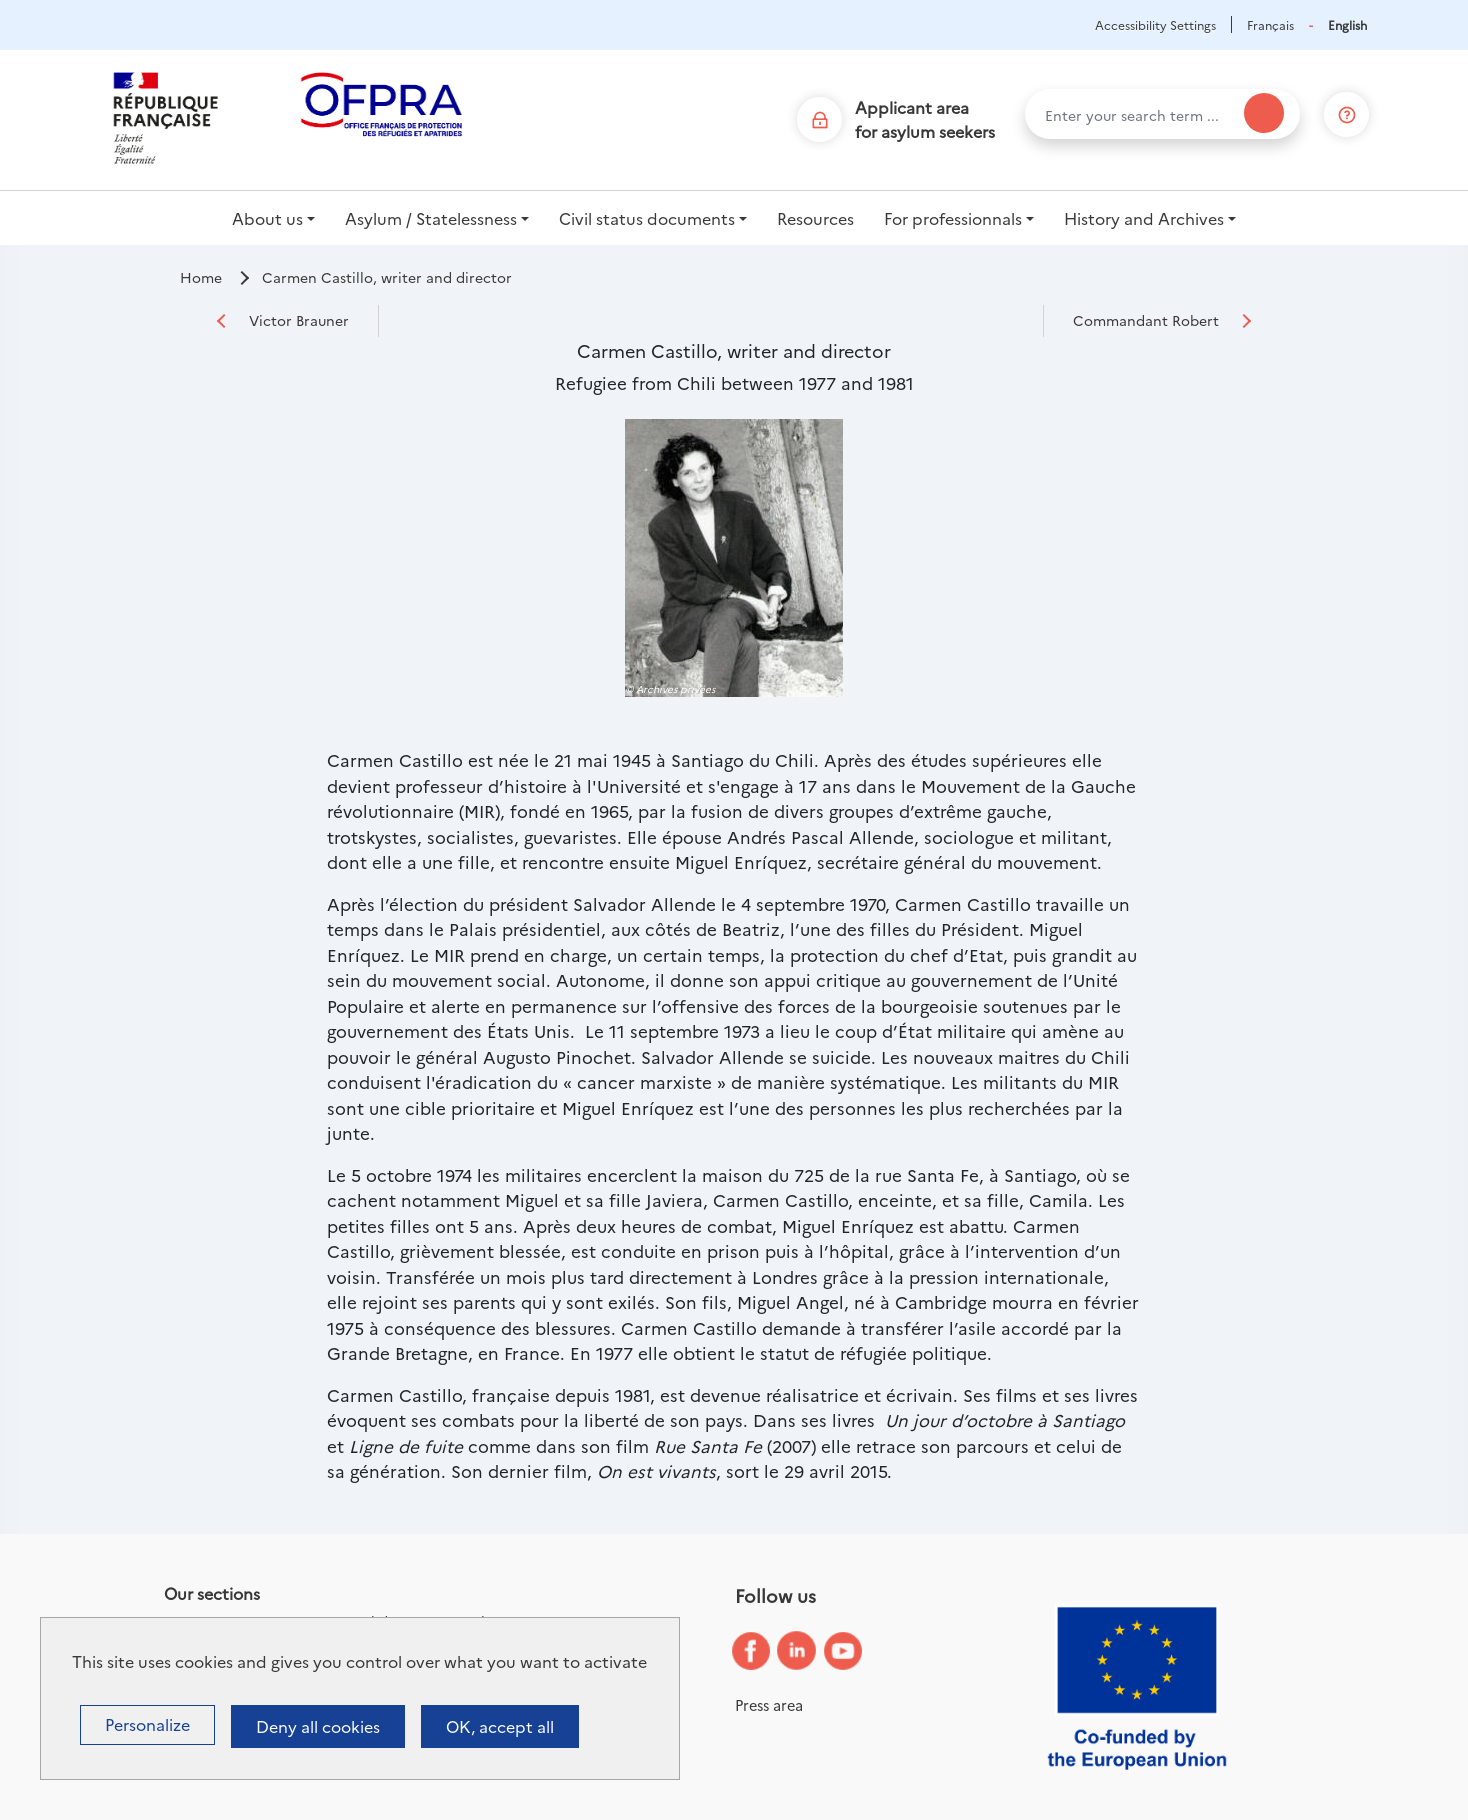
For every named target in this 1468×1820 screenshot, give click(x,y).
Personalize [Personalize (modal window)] (147, 1724)
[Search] (1264, 113)
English (1347, 24)
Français (1270, 24)
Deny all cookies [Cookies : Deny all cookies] (318, 1726)
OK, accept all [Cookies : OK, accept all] (500, 1726)
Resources (815, 218)
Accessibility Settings (1155, 24)
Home (201, 277)
